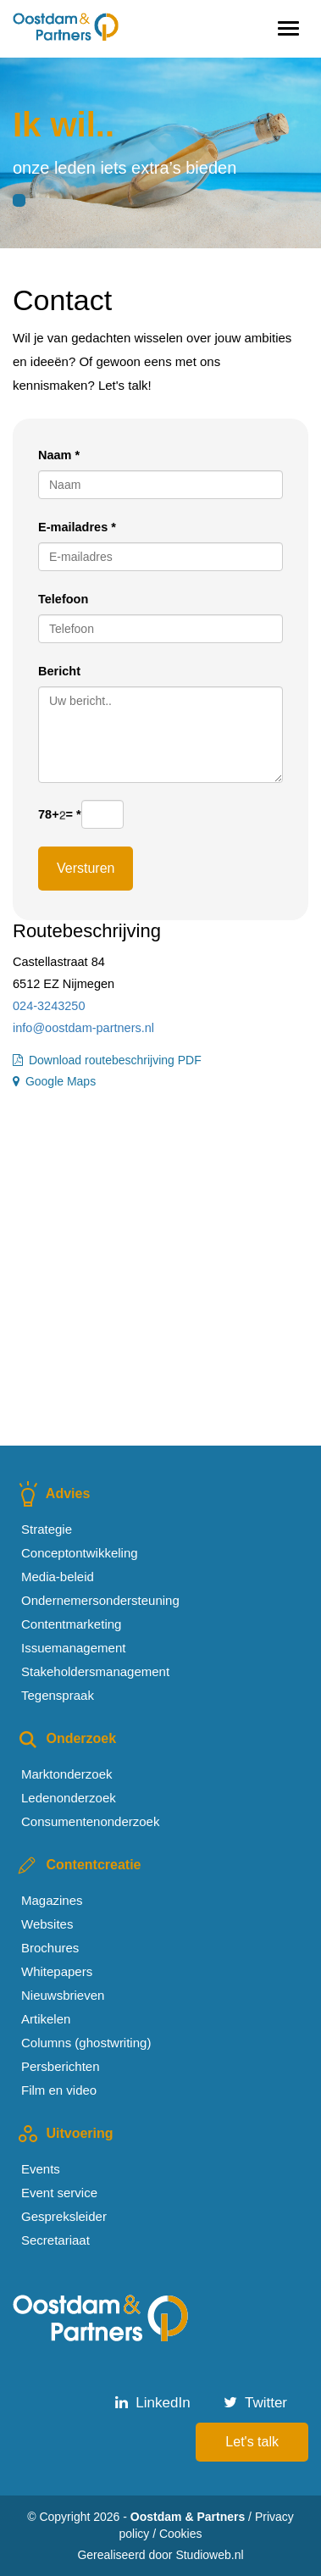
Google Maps (54, 1081)
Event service (59, 2192)
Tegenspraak (57, 1695)
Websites (47, 1924)
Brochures (50, 1947)
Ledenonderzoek (68, 1797)
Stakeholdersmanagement (95, 1671)
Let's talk (252, 2441)
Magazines (52, 1900)
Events (40, 2169)
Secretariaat (55, 2240)
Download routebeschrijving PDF (107, 1060)
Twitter (255, 2403)
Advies (51, 1493)
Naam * (59, 455)
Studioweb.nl (209, 2555)
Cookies (180, 2533)
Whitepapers (56, 1971)
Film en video (59, 2090)
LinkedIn (153, 2403)
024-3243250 (49, 1006)
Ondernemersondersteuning (100, 1600)
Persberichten (60, 2066)
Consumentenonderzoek (90, 1821)
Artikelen (45, 2019)
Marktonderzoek (67, 1774)
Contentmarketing (71, 1624)
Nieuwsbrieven (62, 1995)
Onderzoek (64, 1738)
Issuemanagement (73, 1648)
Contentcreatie (77, 1864)
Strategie (46, 1529)
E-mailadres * (77, 527)
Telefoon (63, 599)
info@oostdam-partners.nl (83, 1028)
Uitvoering (63, 2133)
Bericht (59, 671)
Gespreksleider (64, 2216)
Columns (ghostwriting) (86, 2042)
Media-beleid (57, 1576)
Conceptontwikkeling (79, 1553)
